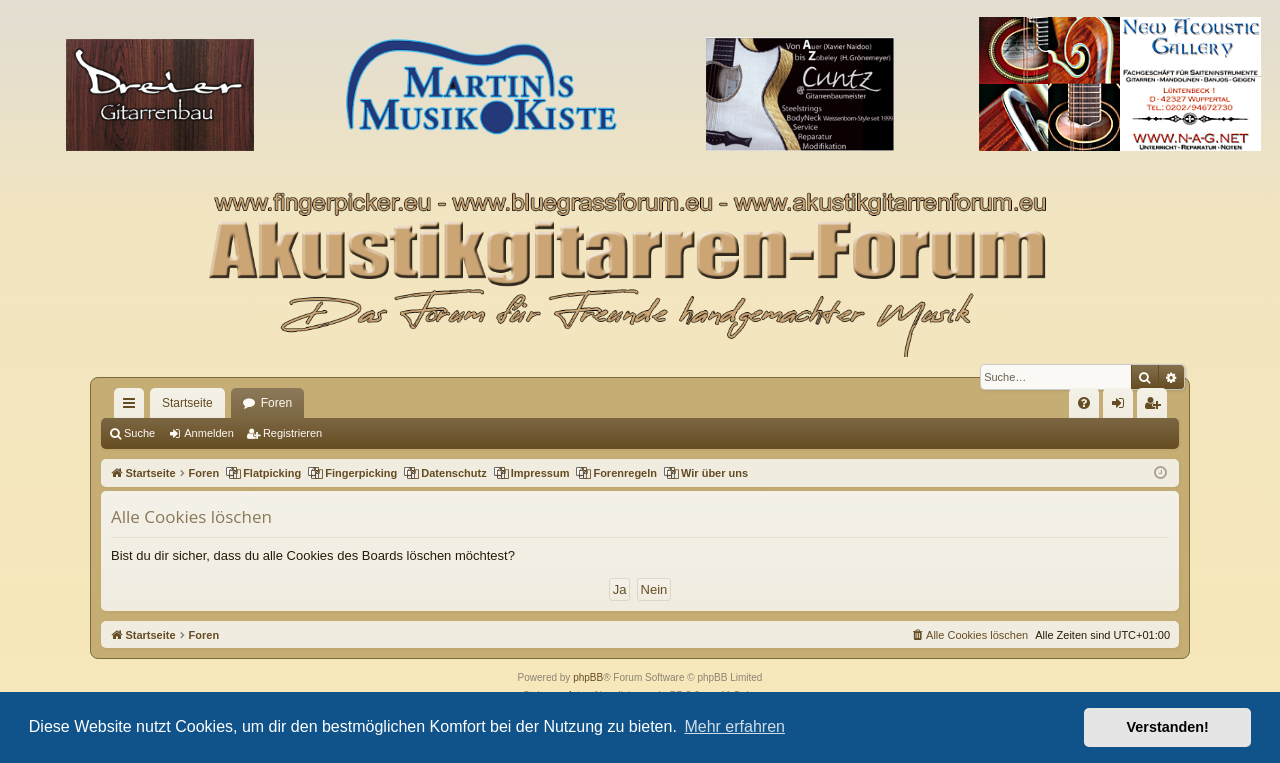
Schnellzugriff (133, 407)
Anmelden (209, 433)
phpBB (588, 677)
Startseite (187, 403)
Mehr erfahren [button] (734, 726)
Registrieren (292, 433)
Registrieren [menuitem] (1156, 407)
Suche (139, 433)
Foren (276, 403)
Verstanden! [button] (1168, 727)
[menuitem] (1084, 403)
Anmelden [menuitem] (1122, 407)
